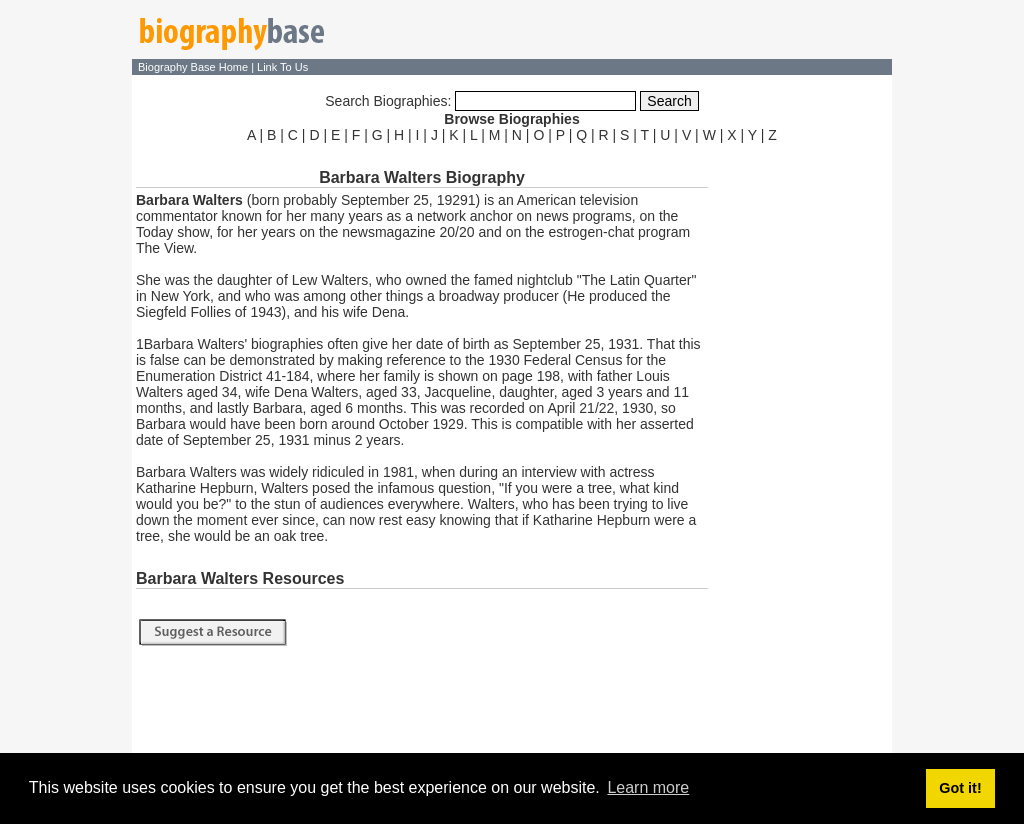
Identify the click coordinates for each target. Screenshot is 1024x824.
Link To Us (282, 67)
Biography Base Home (194, 67)
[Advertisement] (802, 448)
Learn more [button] (648, 787)
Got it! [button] (960, 788)
